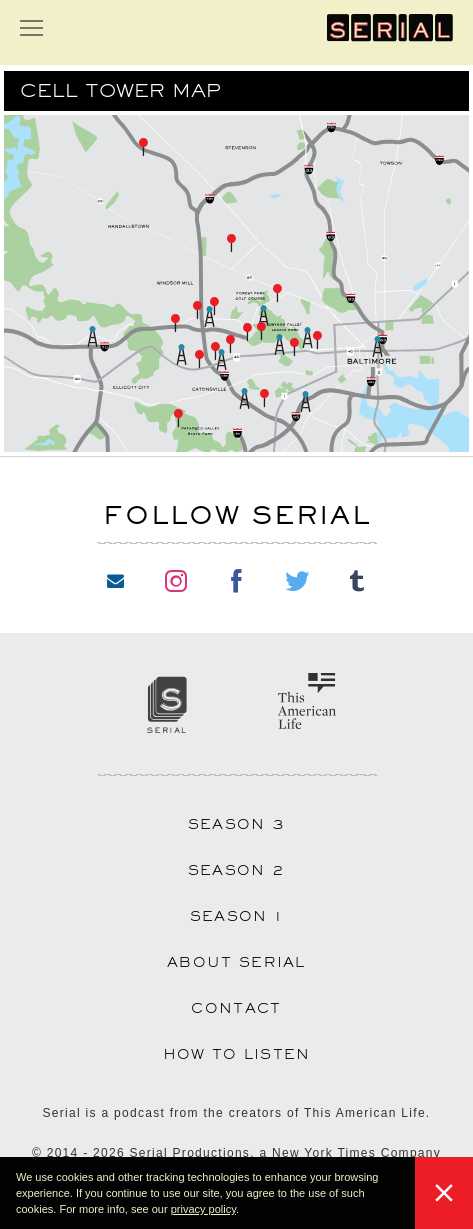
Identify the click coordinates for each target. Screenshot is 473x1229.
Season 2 (236, 870)
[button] (244, 1211)
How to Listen (237, 1054)
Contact (236, 1008)
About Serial (236, 962)
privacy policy (203, 1209)
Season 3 (236, 824)
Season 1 (236, 916)
